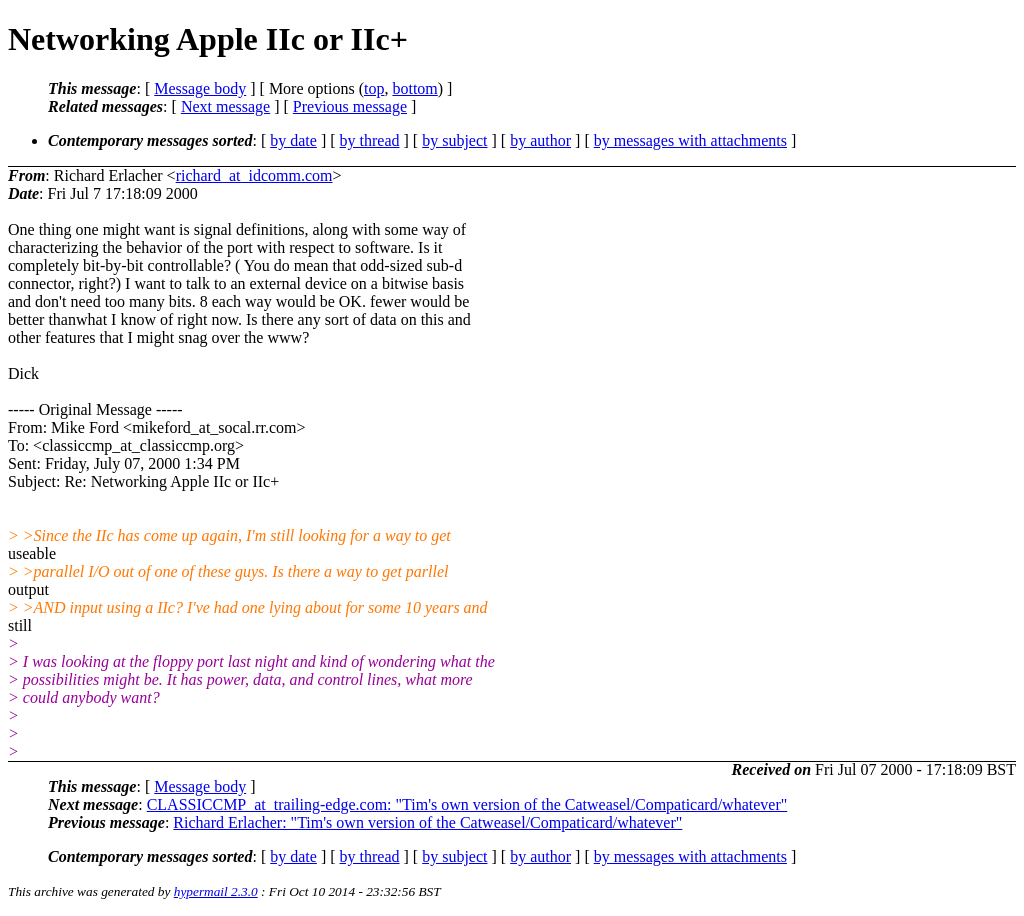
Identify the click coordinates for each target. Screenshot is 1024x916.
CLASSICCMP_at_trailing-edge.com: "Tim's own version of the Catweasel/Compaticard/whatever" (467, 804)
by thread (370, 140)
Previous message (350, 106)
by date (293, 140)
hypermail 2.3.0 (216, 891)
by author (540, 140)
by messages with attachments (690, 140)
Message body (200, 88)
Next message (225, 106)
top (374, 88)
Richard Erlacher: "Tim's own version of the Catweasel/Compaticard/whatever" (427, 822)
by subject (454, 140)
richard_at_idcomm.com (254, 175)
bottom (414, 88)
